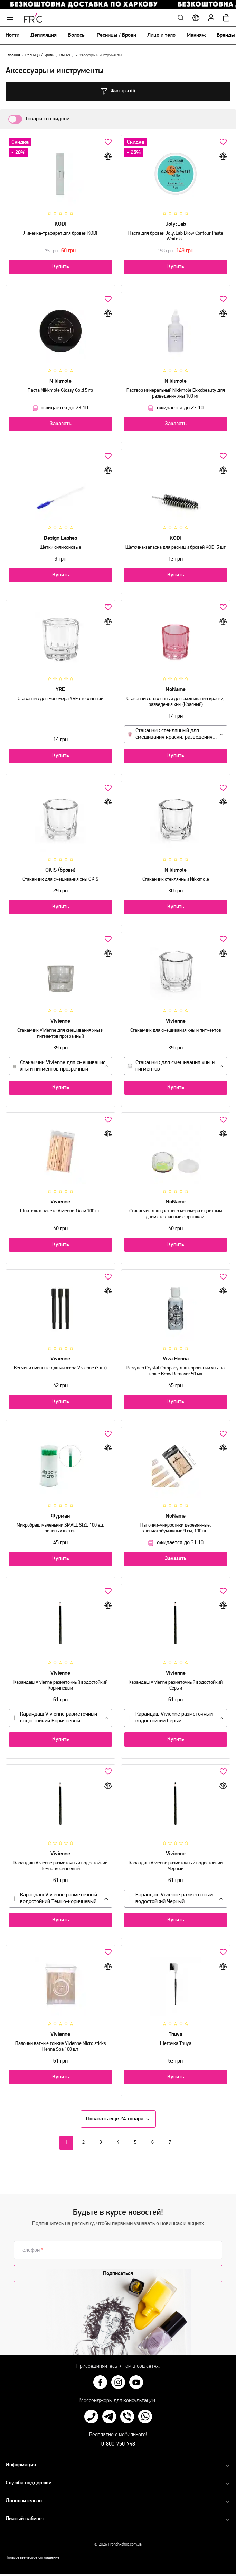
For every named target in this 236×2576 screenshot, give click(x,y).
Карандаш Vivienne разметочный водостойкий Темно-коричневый (60, 1863)
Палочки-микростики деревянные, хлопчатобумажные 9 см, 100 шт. (176, 1525)
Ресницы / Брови (116, 37)
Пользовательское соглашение (32, 2560)
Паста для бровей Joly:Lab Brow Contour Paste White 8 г (176, 233)
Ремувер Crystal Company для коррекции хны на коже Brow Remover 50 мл (176, 1368)
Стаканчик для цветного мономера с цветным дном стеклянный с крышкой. (176, 1211)
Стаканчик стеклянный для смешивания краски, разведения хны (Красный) (176, 699)
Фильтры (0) (118, 93)
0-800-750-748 (118, 2446)
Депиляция (43, 37)
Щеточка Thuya (176, 2040)
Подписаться (118, 2275)
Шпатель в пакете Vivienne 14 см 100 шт (60, 1208)
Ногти (12, 37)
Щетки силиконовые (60, 544)
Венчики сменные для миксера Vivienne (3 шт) (60, 1365)
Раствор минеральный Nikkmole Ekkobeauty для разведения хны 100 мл (176, 390)
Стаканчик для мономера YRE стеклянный (60, 696)
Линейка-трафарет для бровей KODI (60, 230)
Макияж (196, 37)
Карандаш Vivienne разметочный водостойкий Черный (176, 1863)
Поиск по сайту (181, 20)
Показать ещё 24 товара (118, 2121)
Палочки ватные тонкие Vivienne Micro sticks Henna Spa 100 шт (60, 2043)
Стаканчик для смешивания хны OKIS (60, 876)
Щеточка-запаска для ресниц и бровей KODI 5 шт (176, 544)
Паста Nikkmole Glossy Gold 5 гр (60, 387)
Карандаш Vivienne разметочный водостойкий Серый (176, 1682)
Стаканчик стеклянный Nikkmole (176, 876)
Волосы (77, 37)
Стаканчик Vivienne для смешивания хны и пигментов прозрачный (60, 1030)
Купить (60, 269)
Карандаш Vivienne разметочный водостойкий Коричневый (60, 1682)
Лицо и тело (161, 37)
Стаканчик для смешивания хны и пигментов (176, 1027)
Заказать (60, 426)
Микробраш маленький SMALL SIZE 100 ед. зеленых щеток (60, 1525)
